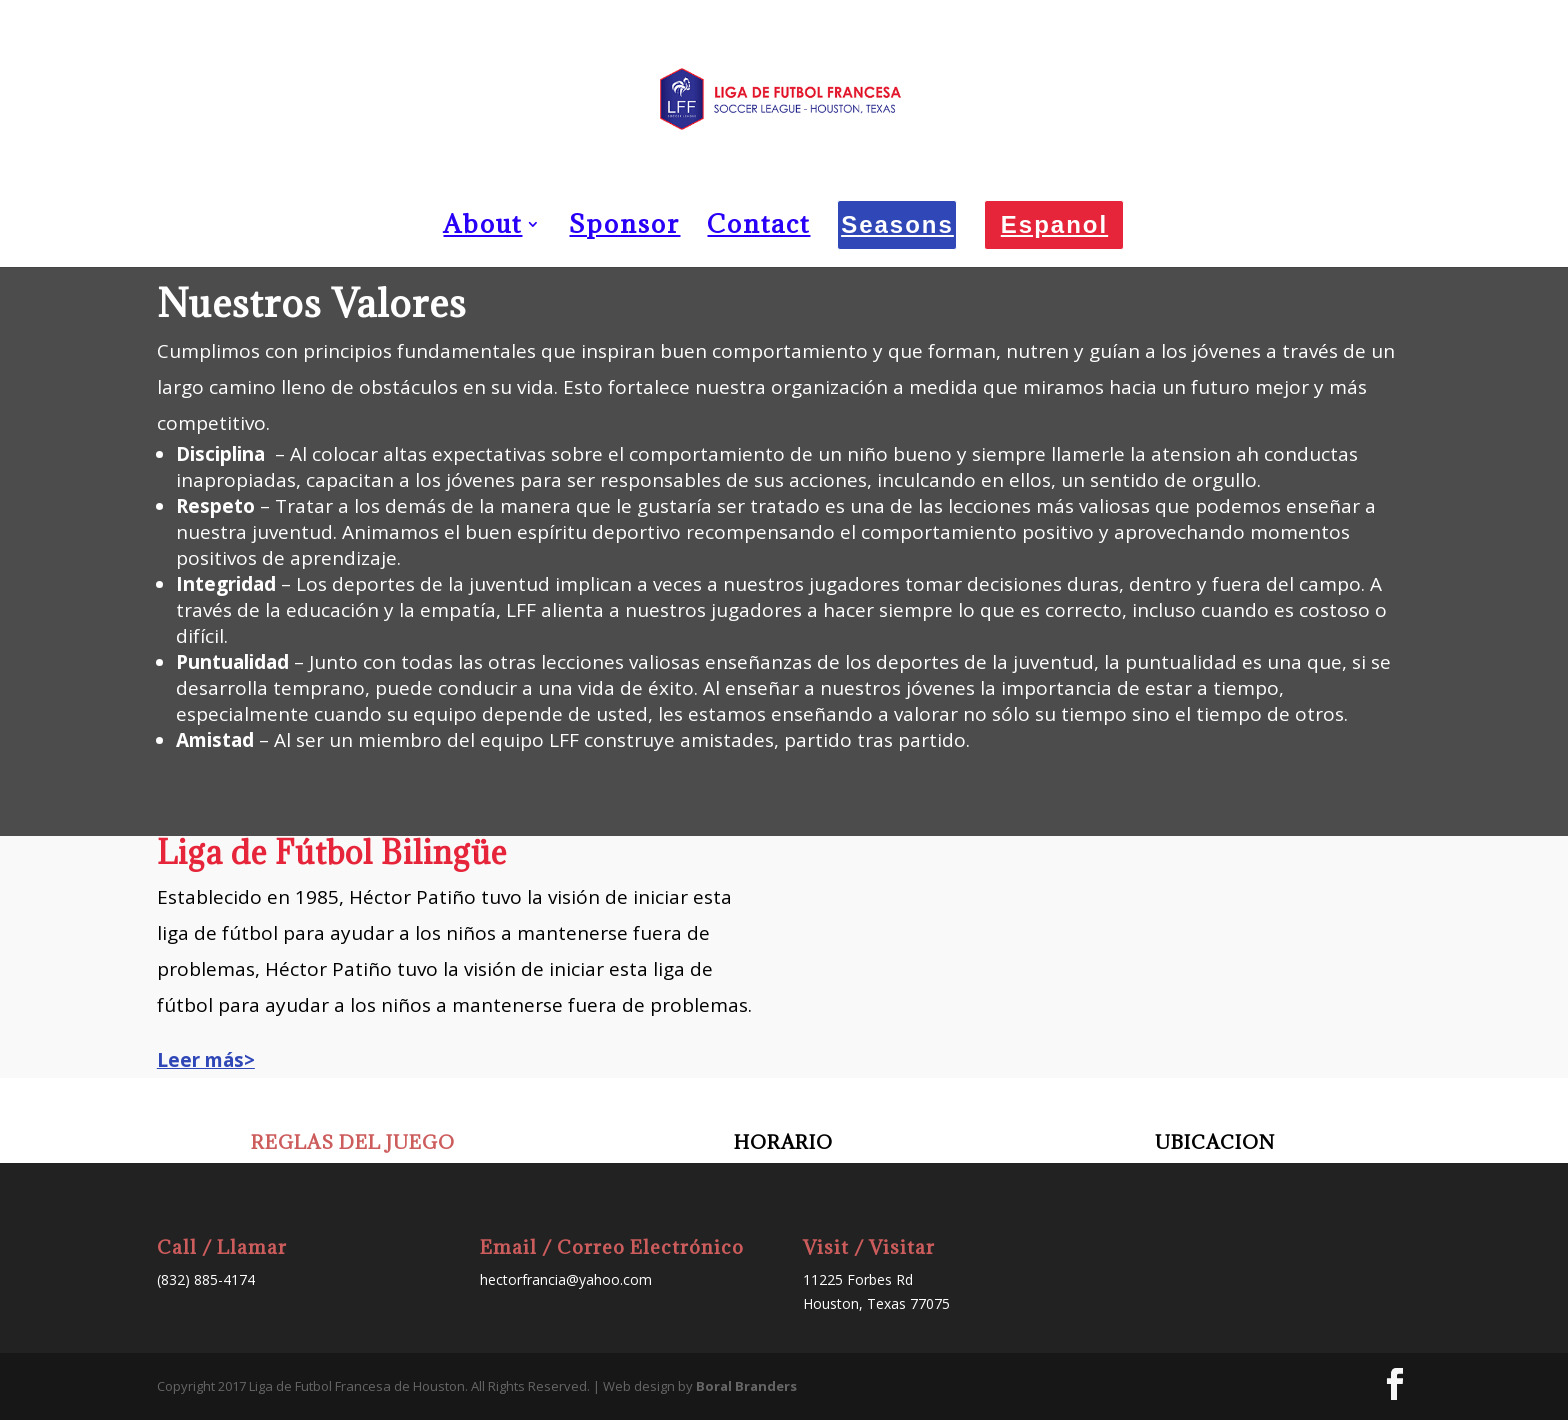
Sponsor (624, 228)
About (482, 228)
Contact (758, 228)
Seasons (897, 224)
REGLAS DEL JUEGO (353, 1142)
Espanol (1054, 224)
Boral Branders (746, 1386)
